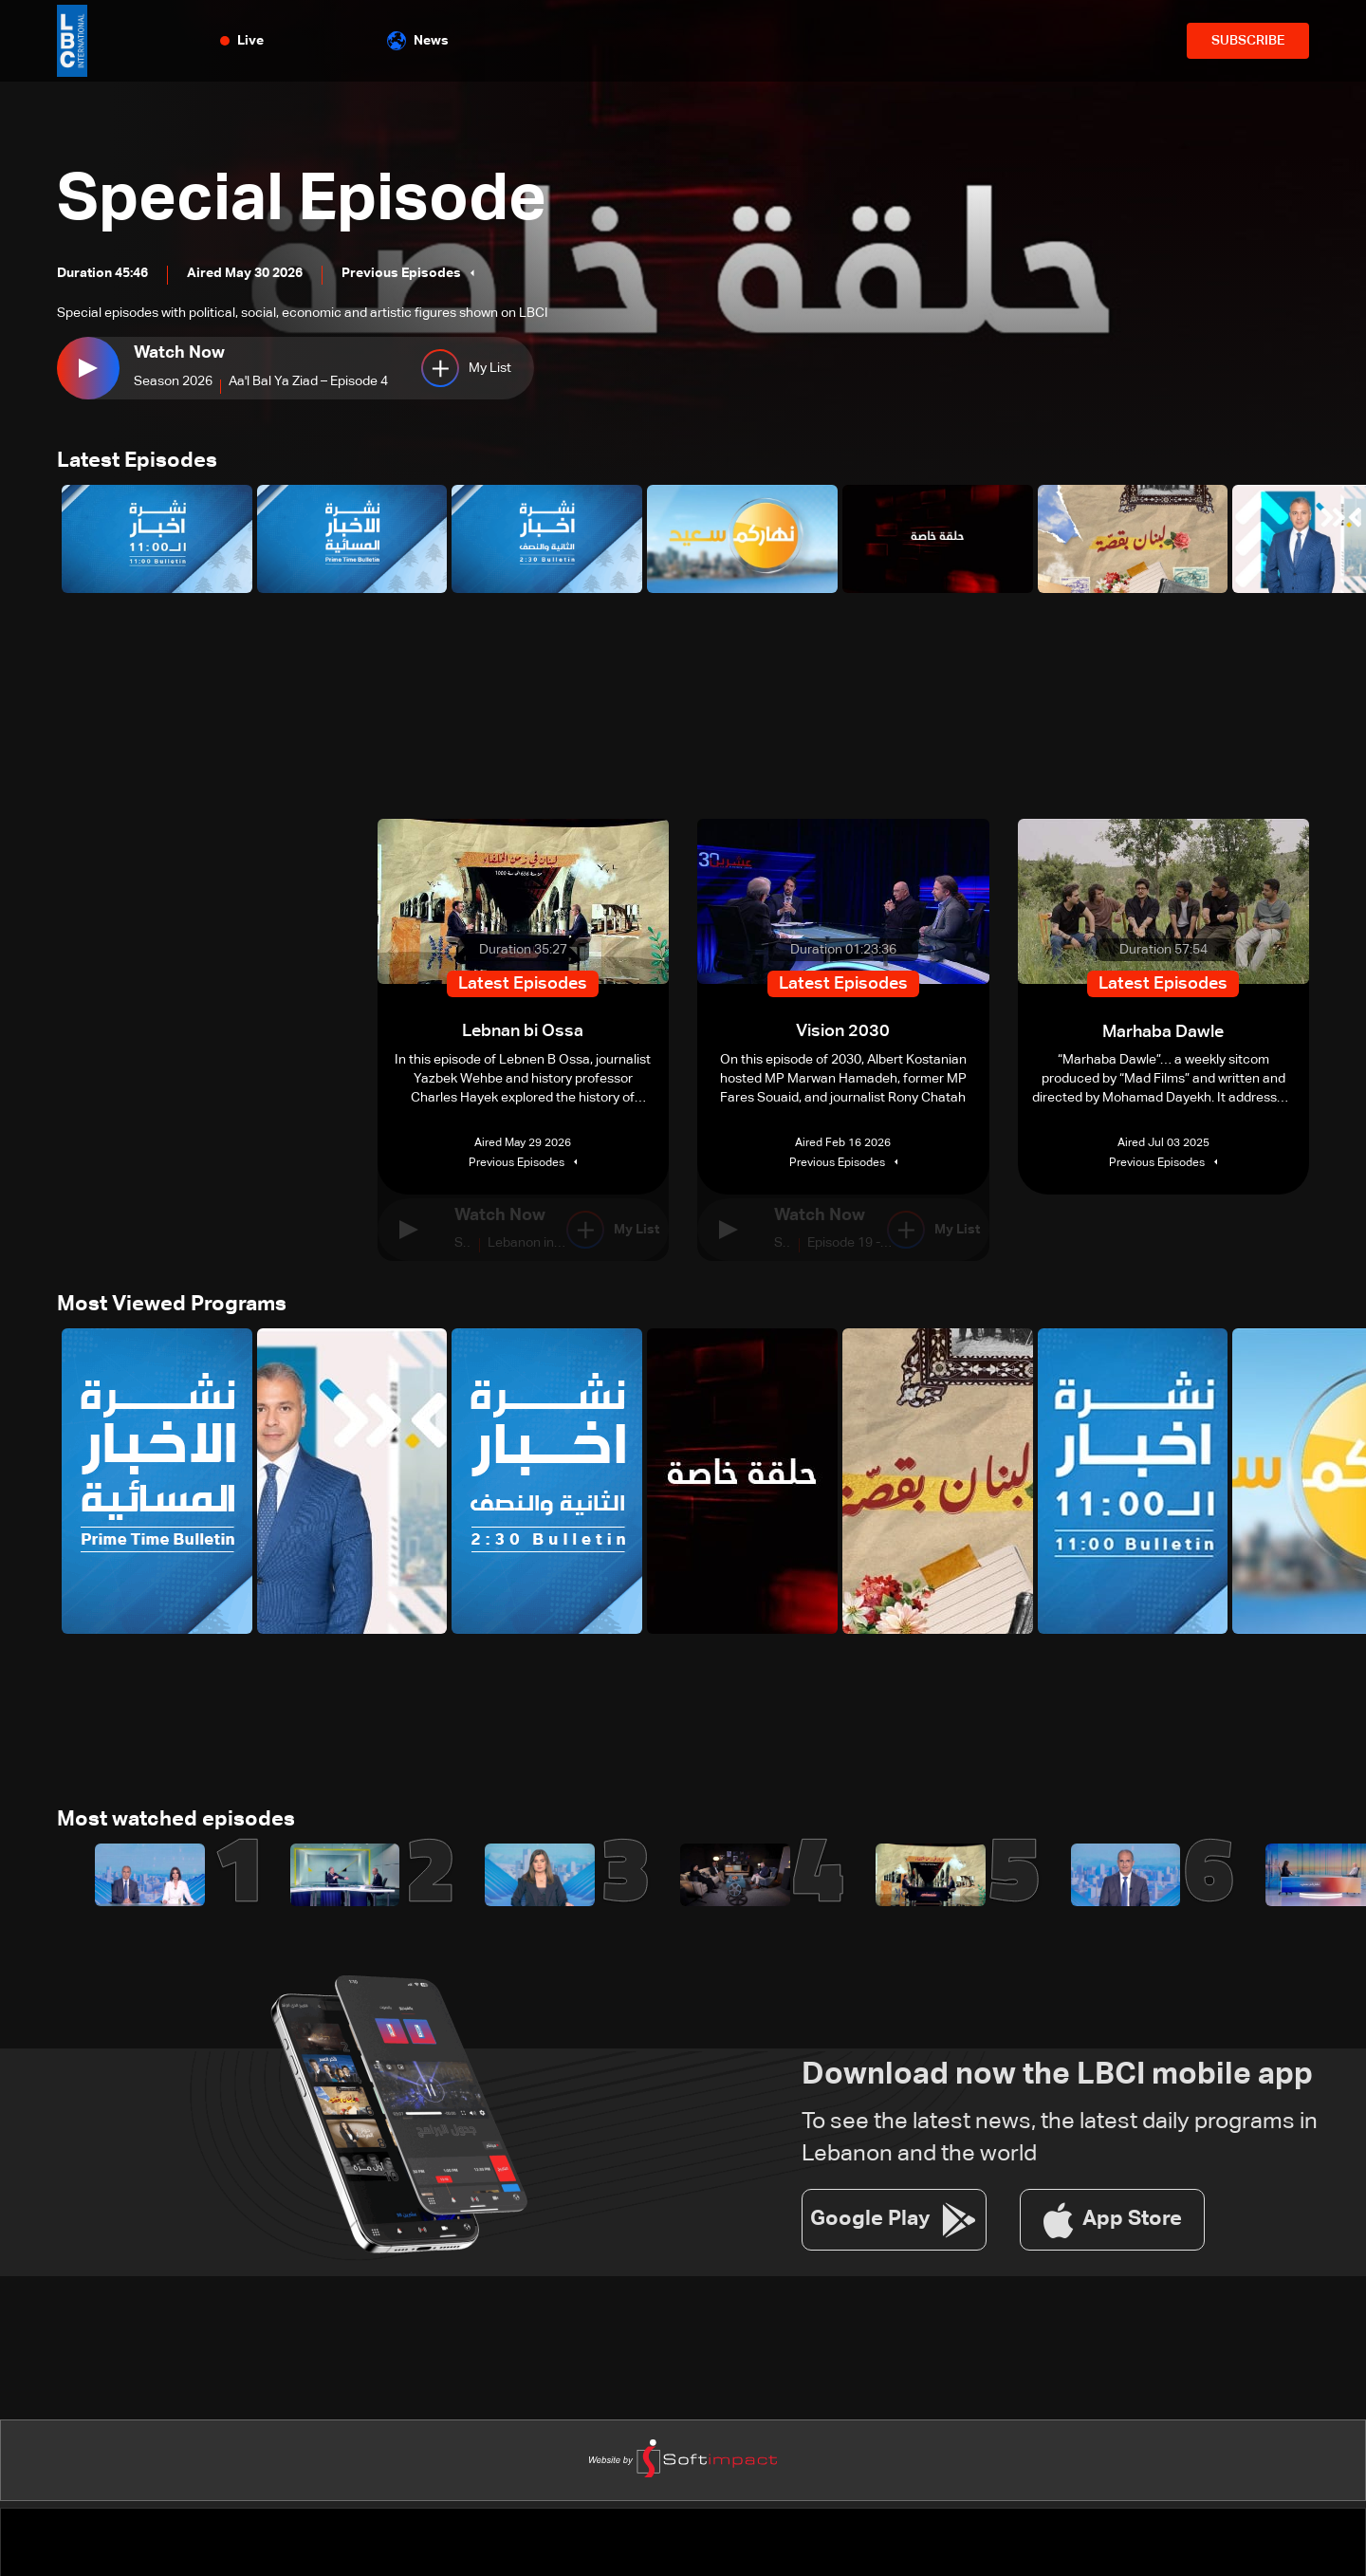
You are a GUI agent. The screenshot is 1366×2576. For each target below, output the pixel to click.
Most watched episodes (176, 1821)
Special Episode (310, 201)
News (418, 40)
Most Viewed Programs (171, 1305)
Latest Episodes (137, 462)
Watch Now (179, 352)
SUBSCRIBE (1247, 40)
